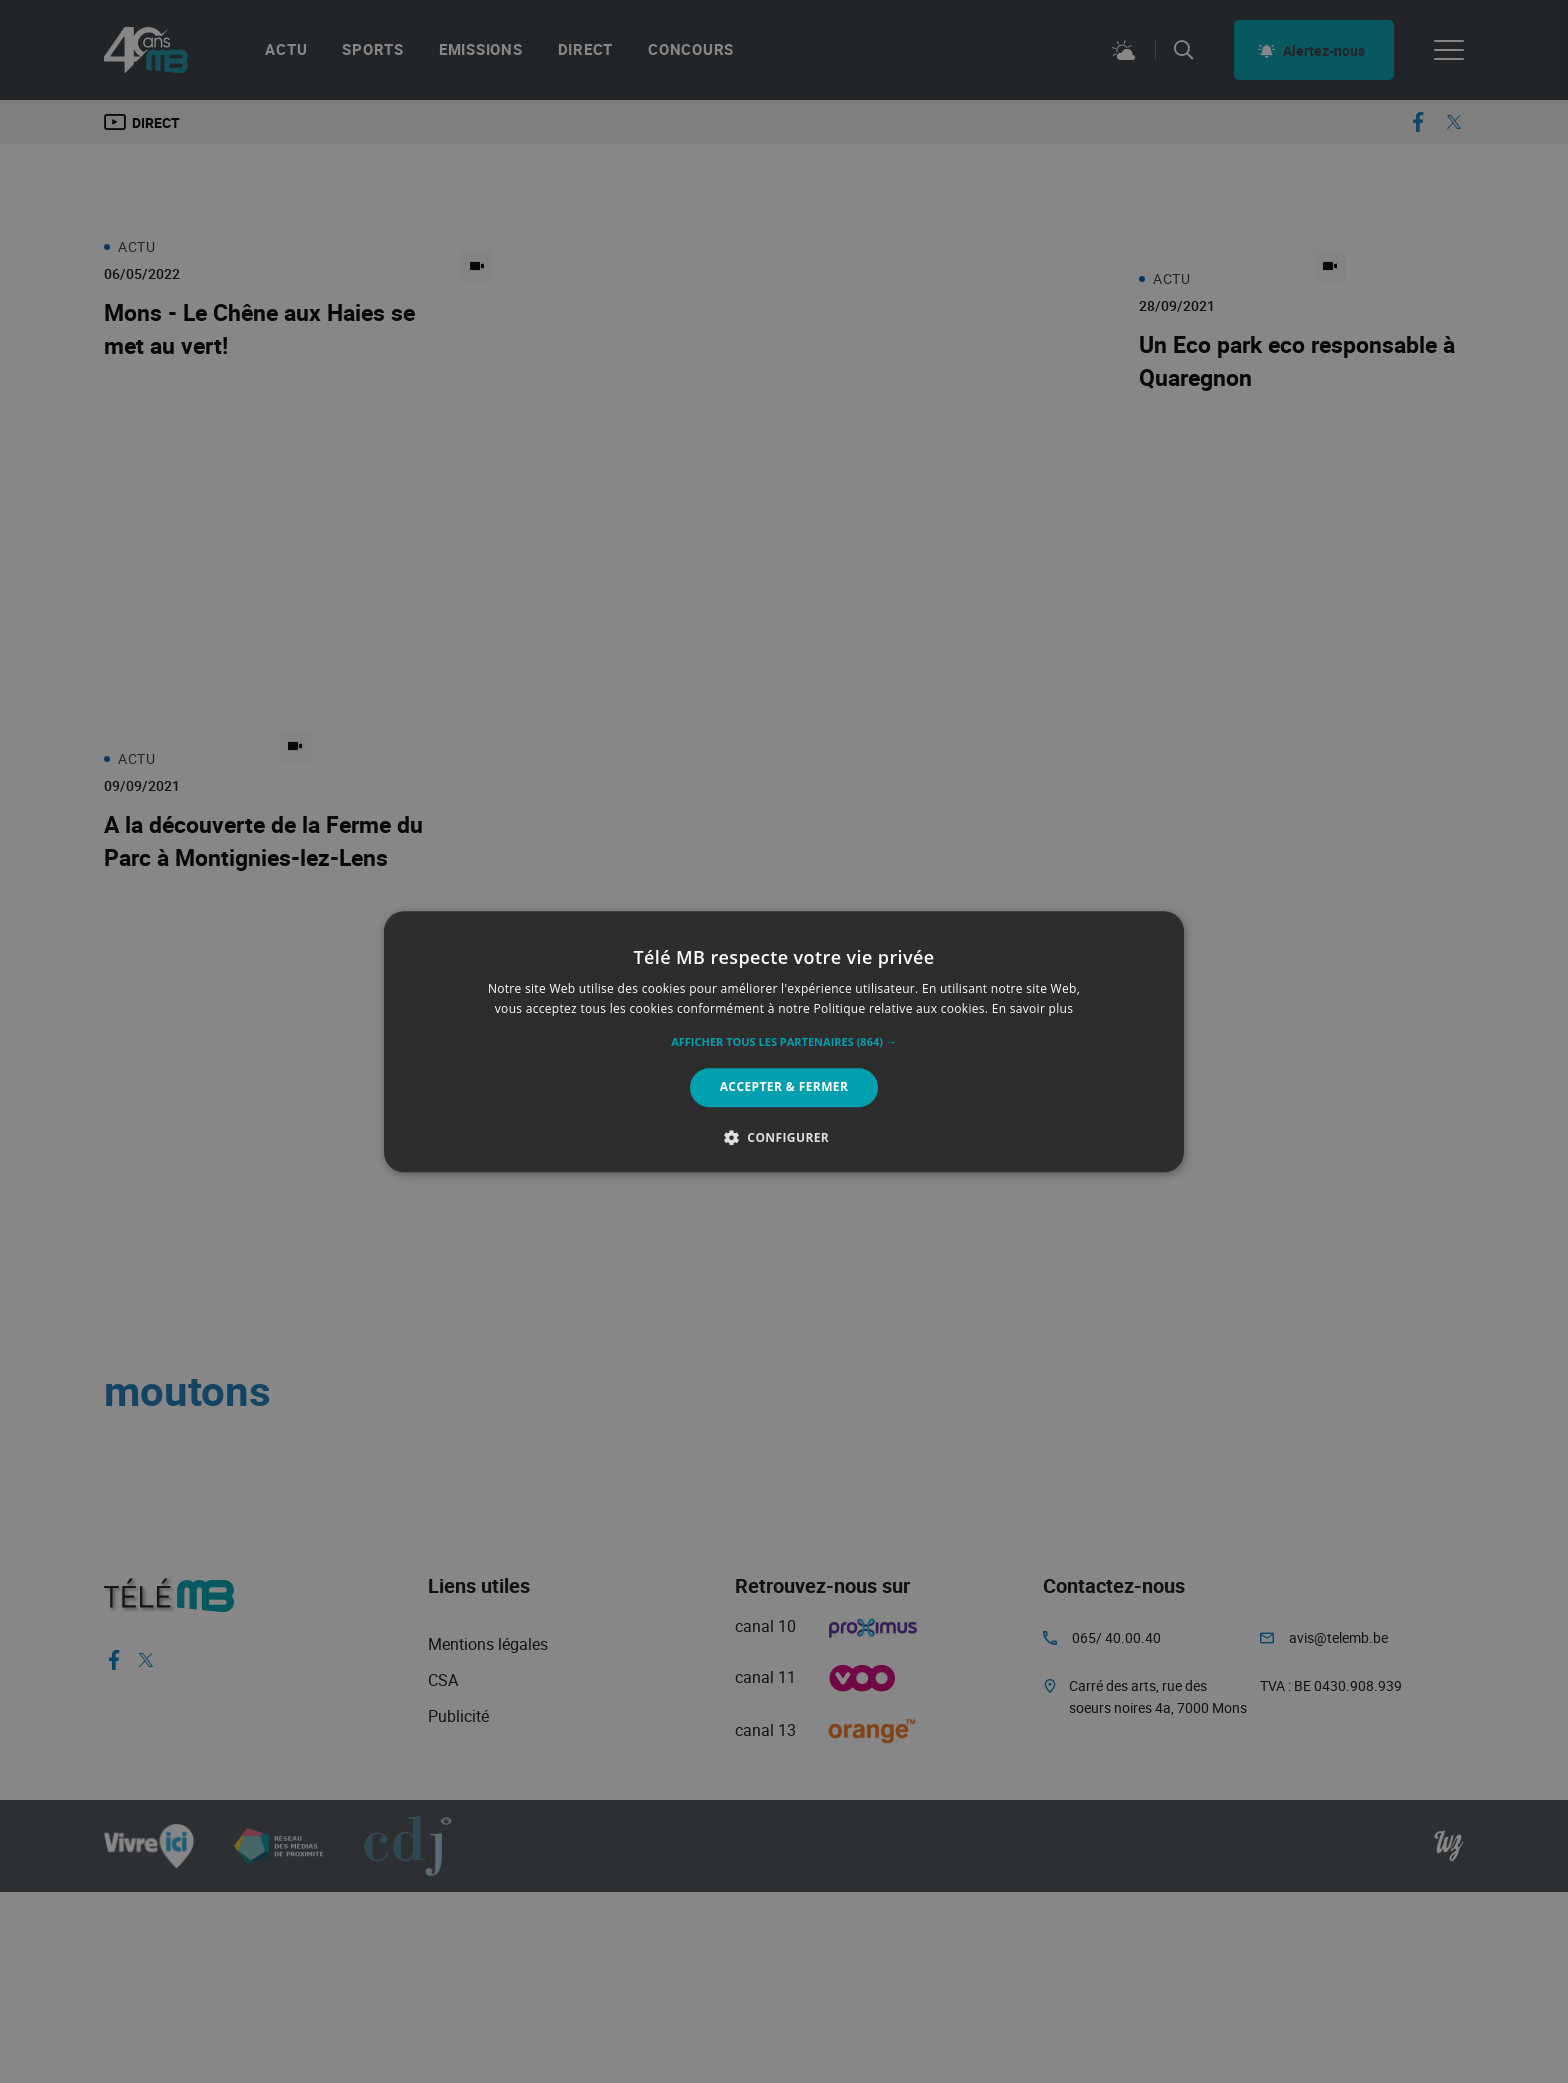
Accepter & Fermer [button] (784, 1087)
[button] (784, 1043)
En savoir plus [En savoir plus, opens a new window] (1032, 1008)
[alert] (784, 1041)
